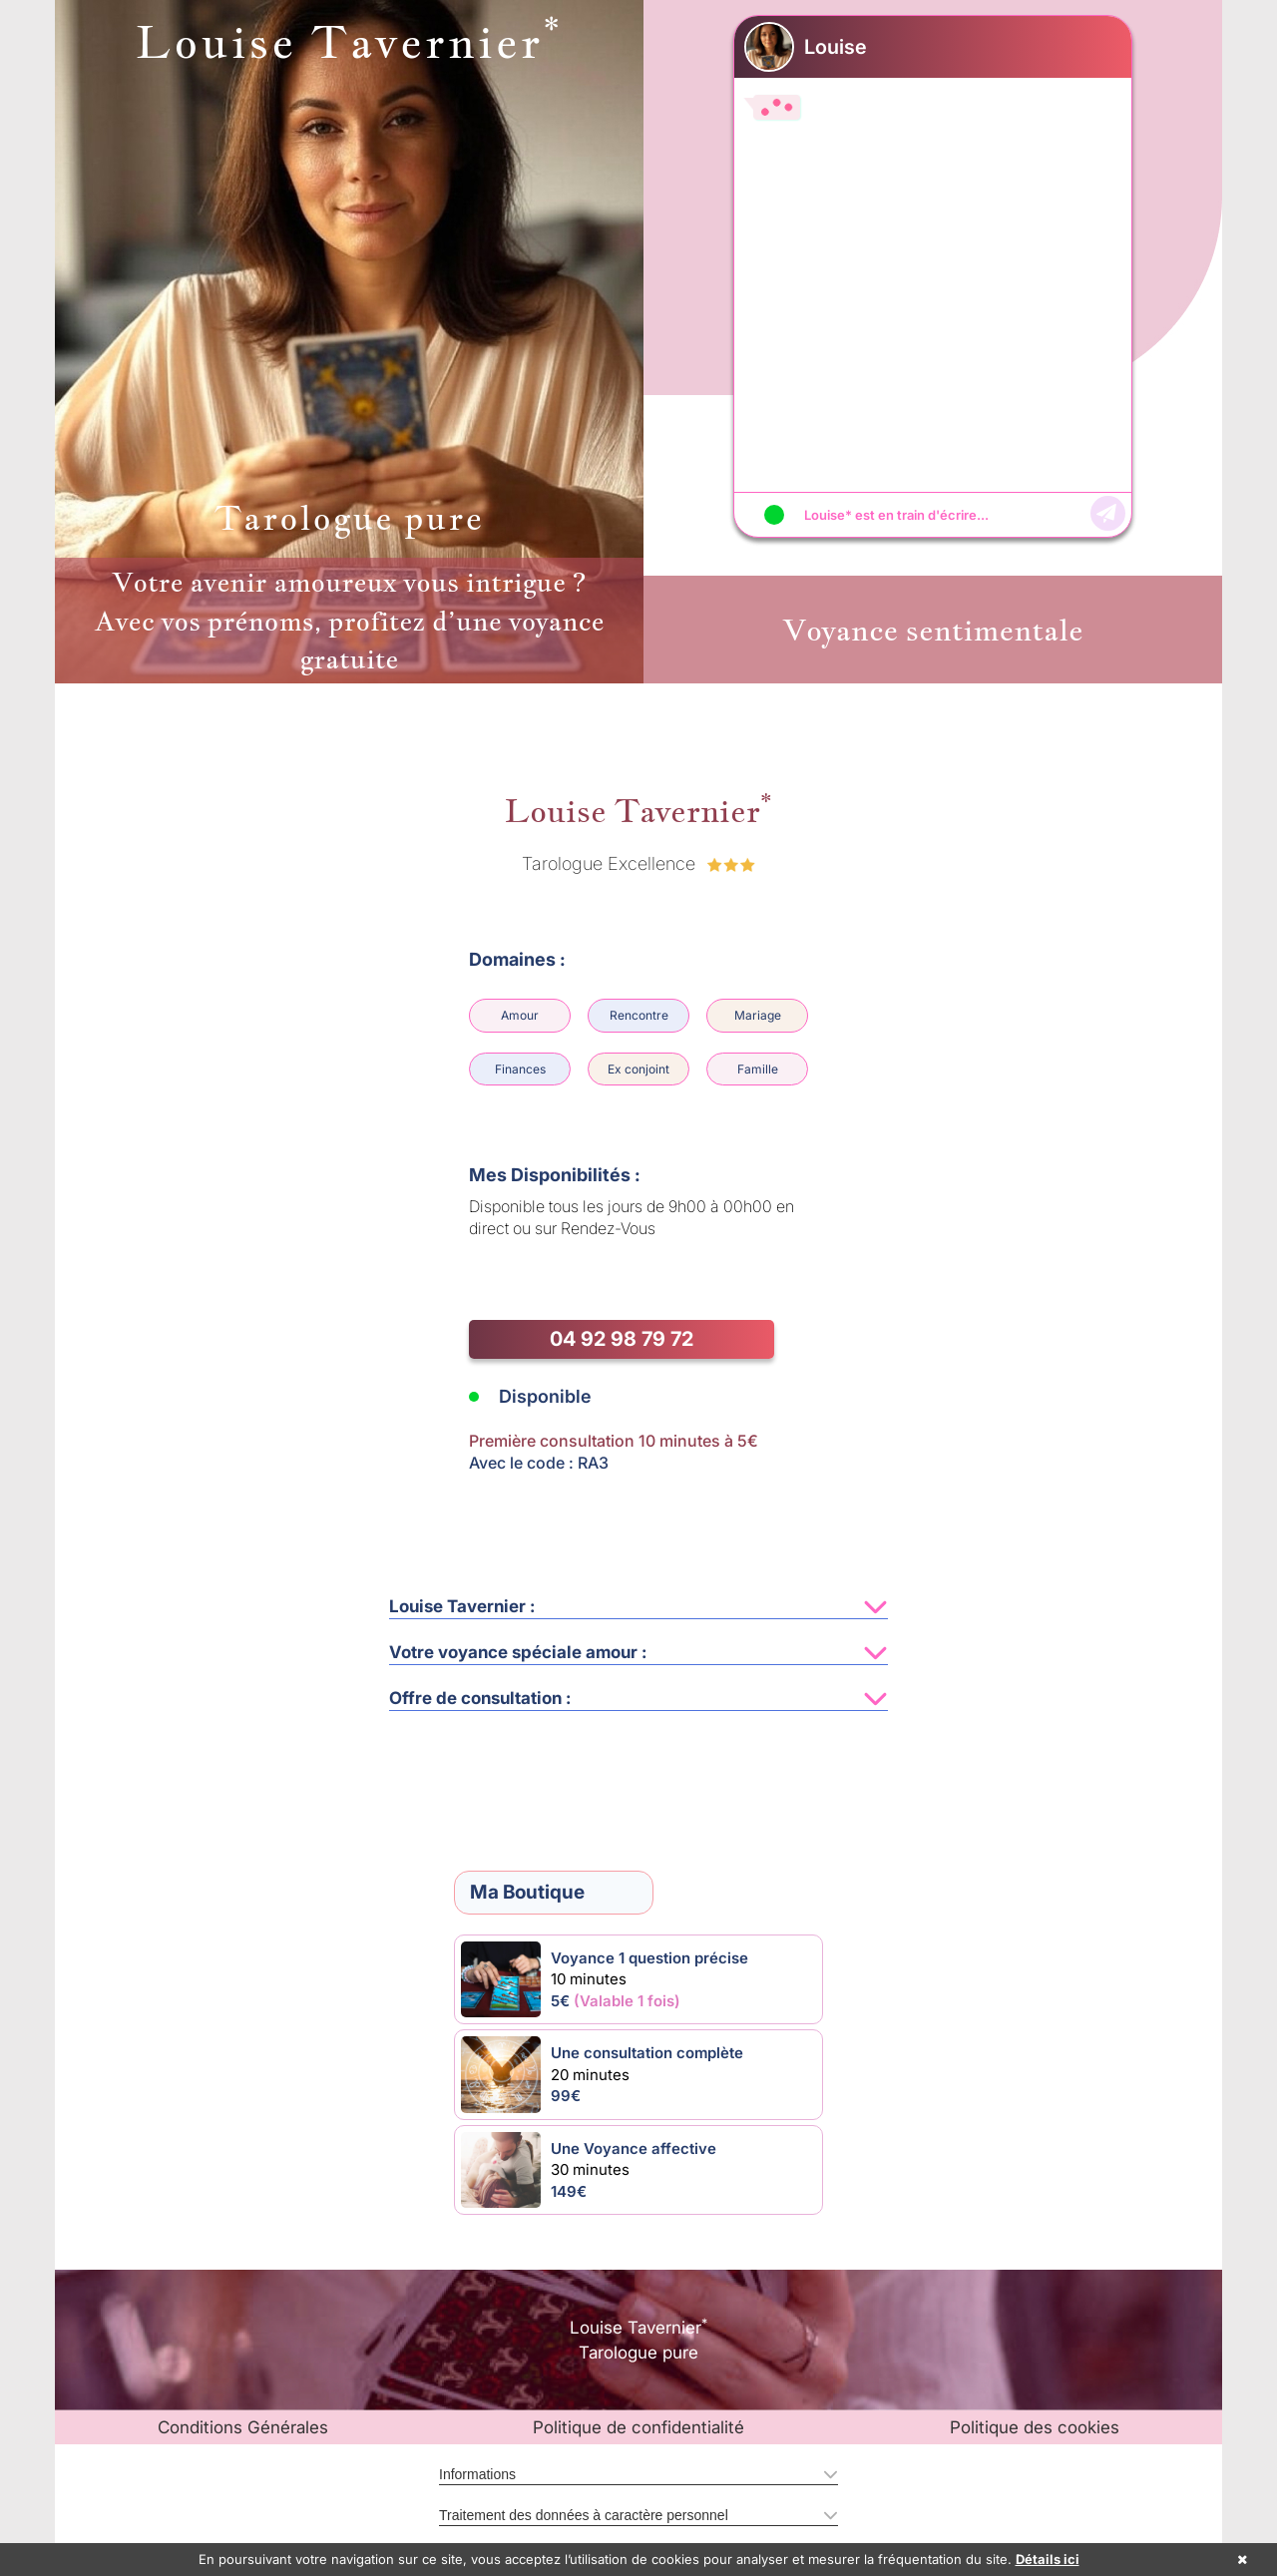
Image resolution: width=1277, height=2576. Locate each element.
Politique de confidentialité (638, 2427)
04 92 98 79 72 (621, 1339)
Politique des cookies (1034, 2427)
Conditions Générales (243, 2427)
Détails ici (1047, 2559)
